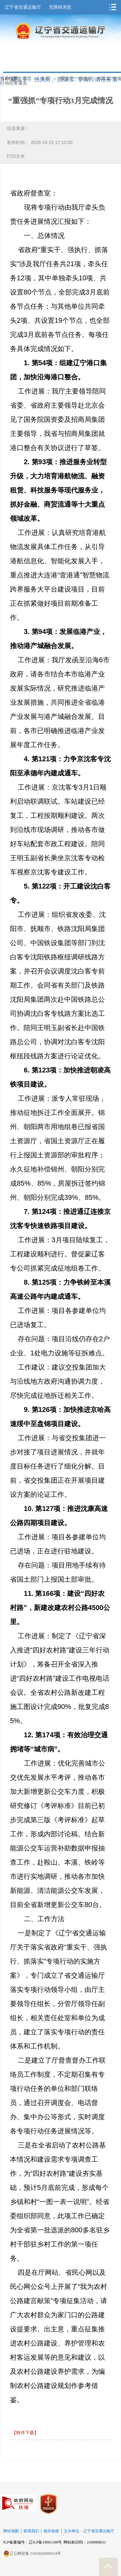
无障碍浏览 (60, 7)
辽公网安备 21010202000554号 (32, 2553)
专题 (45, 78)
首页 (27, 78)
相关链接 (51, 2531)
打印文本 (16, 156)
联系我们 (31, 2531)
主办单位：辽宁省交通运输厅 (89, 2531)
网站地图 (11, 2531)
